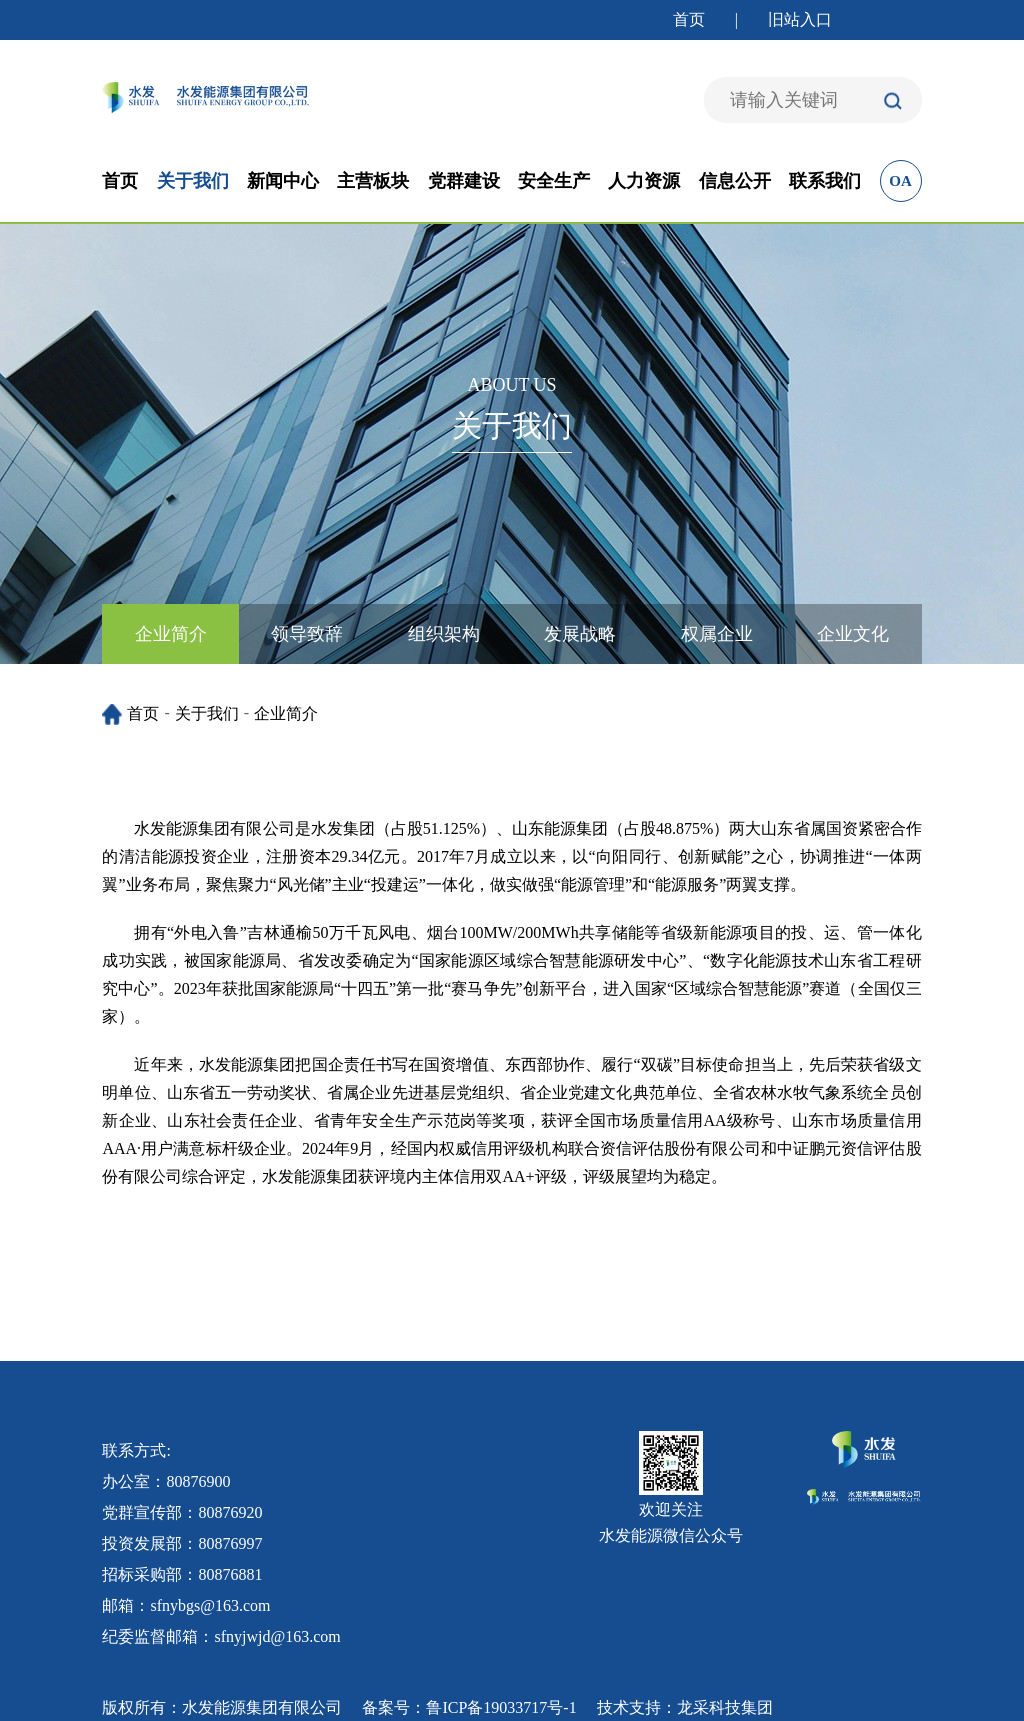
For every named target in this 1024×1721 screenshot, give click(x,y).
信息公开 (735, 181)
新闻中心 (283, 181)
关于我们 (193, 181)
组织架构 (444, 634)
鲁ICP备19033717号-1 (501, 1707)
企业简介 (171, 634)
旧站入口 (800, 19)
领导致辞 (307, 634)
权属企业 (717, 634)
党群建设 (464, 181)
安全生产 (554, 181)
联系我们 (825, 181)
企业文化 (853, 634)
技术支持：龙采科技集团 (685, 1707)
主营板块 (373, 181)
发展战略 (580, 634)
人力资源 (644, 181)
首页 (689, 19)
